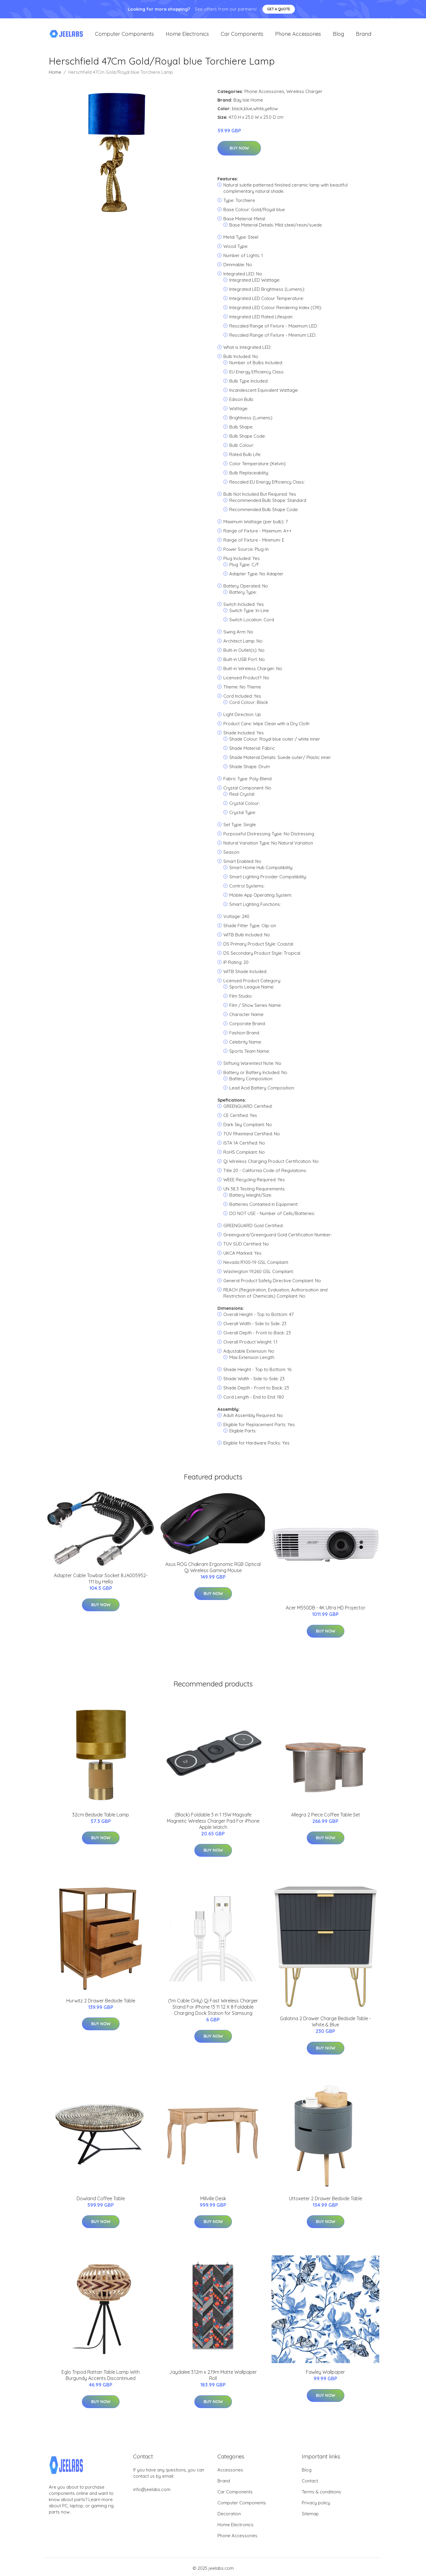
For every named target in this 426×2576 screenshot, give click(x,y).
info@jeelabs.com (151, 2492)
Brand (363, 35)
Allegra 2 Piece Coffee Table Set (325, 1818)
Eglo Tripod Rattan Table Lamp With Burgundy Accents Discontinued (101, 2378)
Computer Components (124, 35)
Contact (310, 2484)
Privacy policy (316, 2506)
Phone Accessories (298, 35)
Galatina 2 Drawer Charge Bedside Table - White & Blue (325, 2025)
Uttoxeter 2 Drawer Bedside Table (325, 2201)
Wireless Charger (304, 94)
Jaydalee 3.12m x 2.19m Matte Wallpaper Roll (213, 2378)
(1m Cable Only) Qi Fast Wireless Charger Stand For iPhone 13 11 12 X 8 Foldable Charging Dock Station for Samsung (213, 2010)
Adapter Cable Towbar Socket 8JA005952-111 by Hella (101, 1581)
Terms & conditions (321, 2495)
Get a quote (278, 9)
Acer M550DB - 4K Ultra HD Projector (325, 1611)
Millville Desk (213, 2201)
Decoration (229, 2517)
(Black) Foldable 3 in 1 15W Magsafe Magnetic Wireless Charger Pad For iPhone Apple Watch (213, 1824)
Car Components (242, 35)
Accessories (230, 2473)
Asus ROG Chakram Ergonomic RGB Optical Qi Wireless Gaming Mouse (213, 1570)
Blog (338, 35)
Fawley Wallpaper (325, 2375)
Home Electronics (187, 35)
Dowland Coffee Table (101, 2201)
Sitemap (310, 2517)
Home (55, 75)
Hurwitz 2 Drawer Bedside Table (100, 2004)
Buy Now (239, 151)
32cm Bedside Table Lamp (100, 1818)
